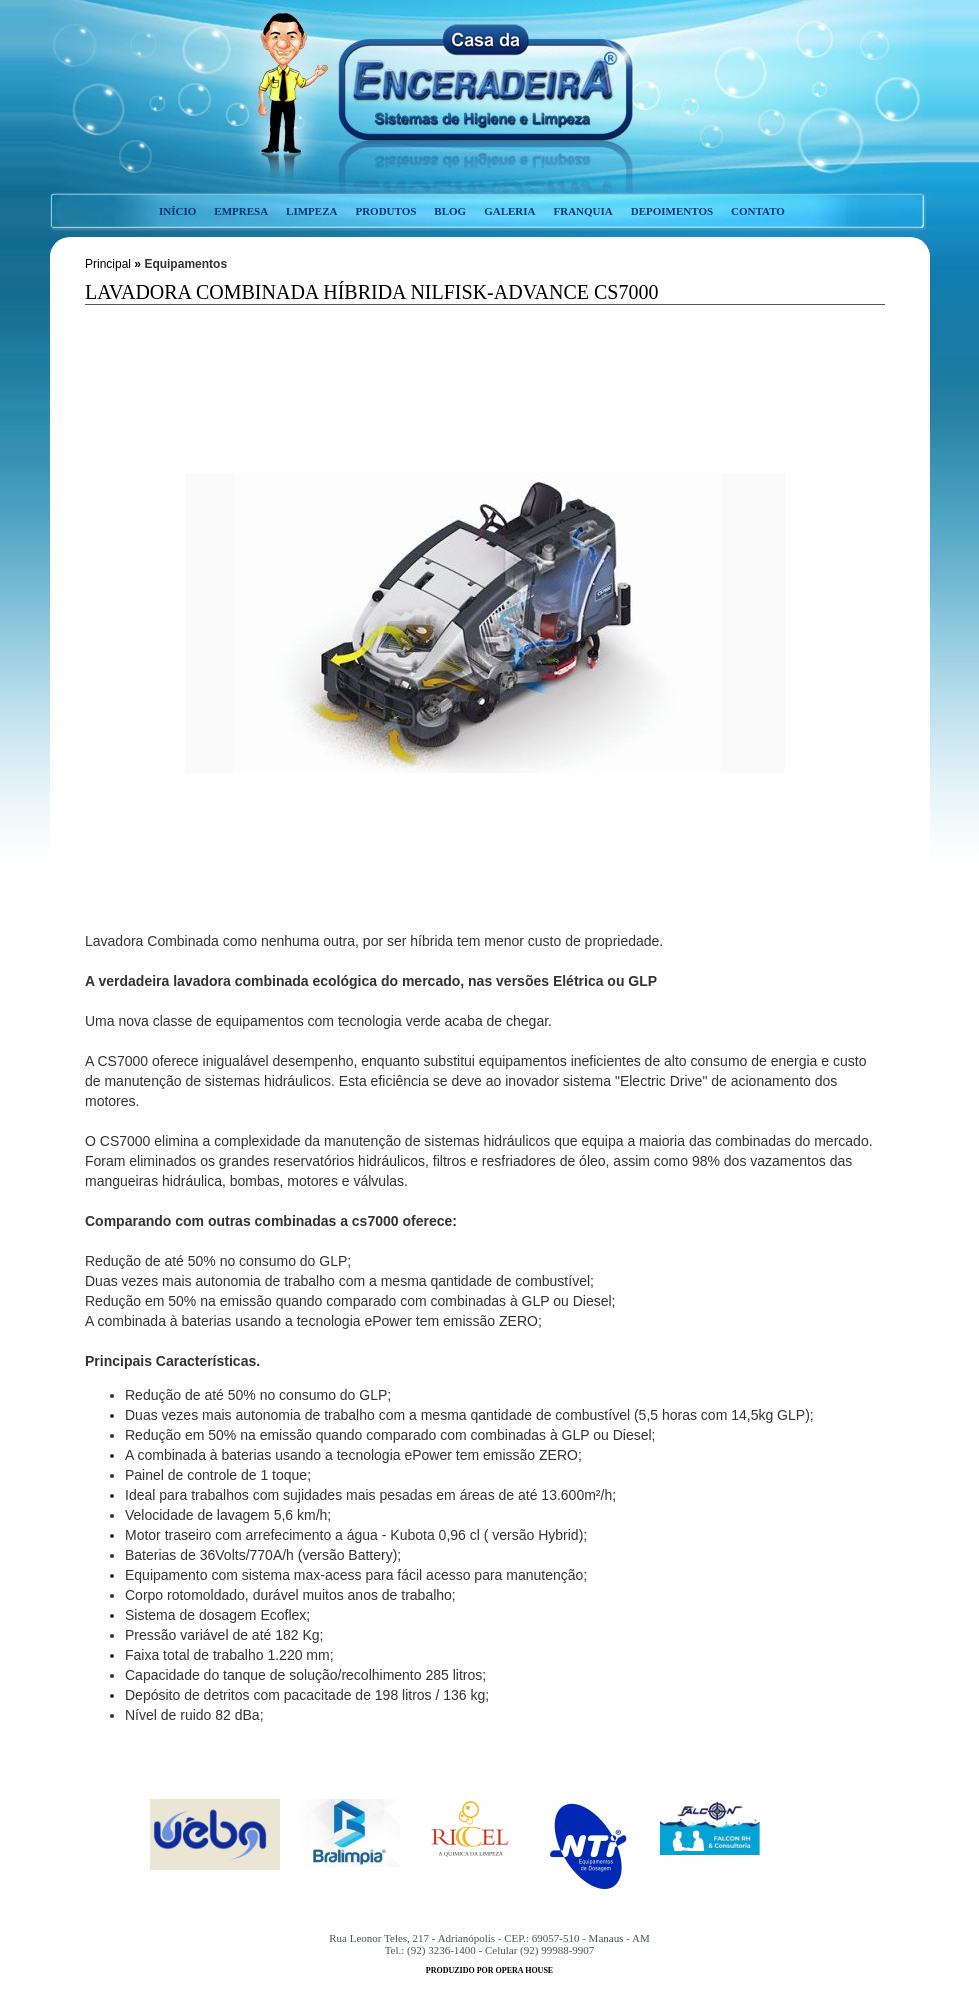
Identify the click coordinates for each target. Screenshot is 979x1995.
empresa (241, 211)
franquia (582, 211)
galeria (509, 211)
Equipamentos (185, 264)
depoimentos (672, 211)
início (177, 211)
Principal (108, 264)
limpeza (311, 211)
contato (758, 211)
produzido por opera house (489, 1970)
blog (450, 211)
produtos (385, 211)
